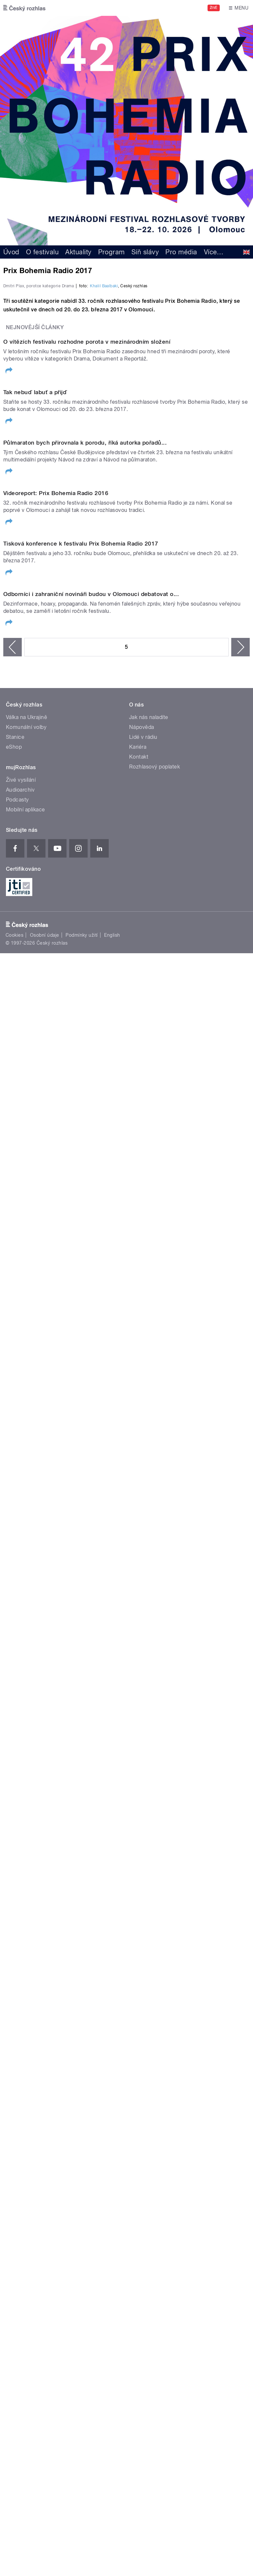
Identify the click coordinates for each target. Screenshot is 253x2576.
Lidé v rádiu (143, 1866)
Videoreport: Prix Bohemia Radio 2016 (55, 1293)
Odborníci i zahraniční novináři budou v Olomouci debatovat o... (91, 1723)
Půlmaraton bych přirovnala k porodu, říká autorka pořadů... (85, 1078)
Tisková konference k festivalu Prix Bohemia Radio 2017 (80, 1508)
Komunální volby (26, 1856)
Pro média (181, 252)
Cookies (14, 2064)
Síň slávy (145, 252)
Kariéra (137, 1876)
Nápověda (141, 1856)
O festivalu (42, 252)
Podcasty (17, 1929)
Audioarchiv (20, 1919)
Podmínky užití (82, 2064)
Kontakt (138, 1886)
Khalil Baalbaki (104, 428)
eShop (14, 1876)
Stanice (15, 1866)
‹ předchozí (12, 1776)
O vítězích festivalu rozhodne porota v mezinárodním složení (86, 648)
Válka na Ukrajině (26, 1846)
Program (111, 252)
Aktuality (78, 252)
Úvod (11, 252)
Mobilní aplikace (25, 1939)
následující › (240, 1776)
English (112, 2064)
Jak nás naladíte (148, 1846)
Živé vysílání (21, 1909)
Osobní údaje (44, 2064)
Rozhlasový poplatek (154, 1896)
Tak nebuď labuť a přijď (35, 863)
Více (214, 252)
